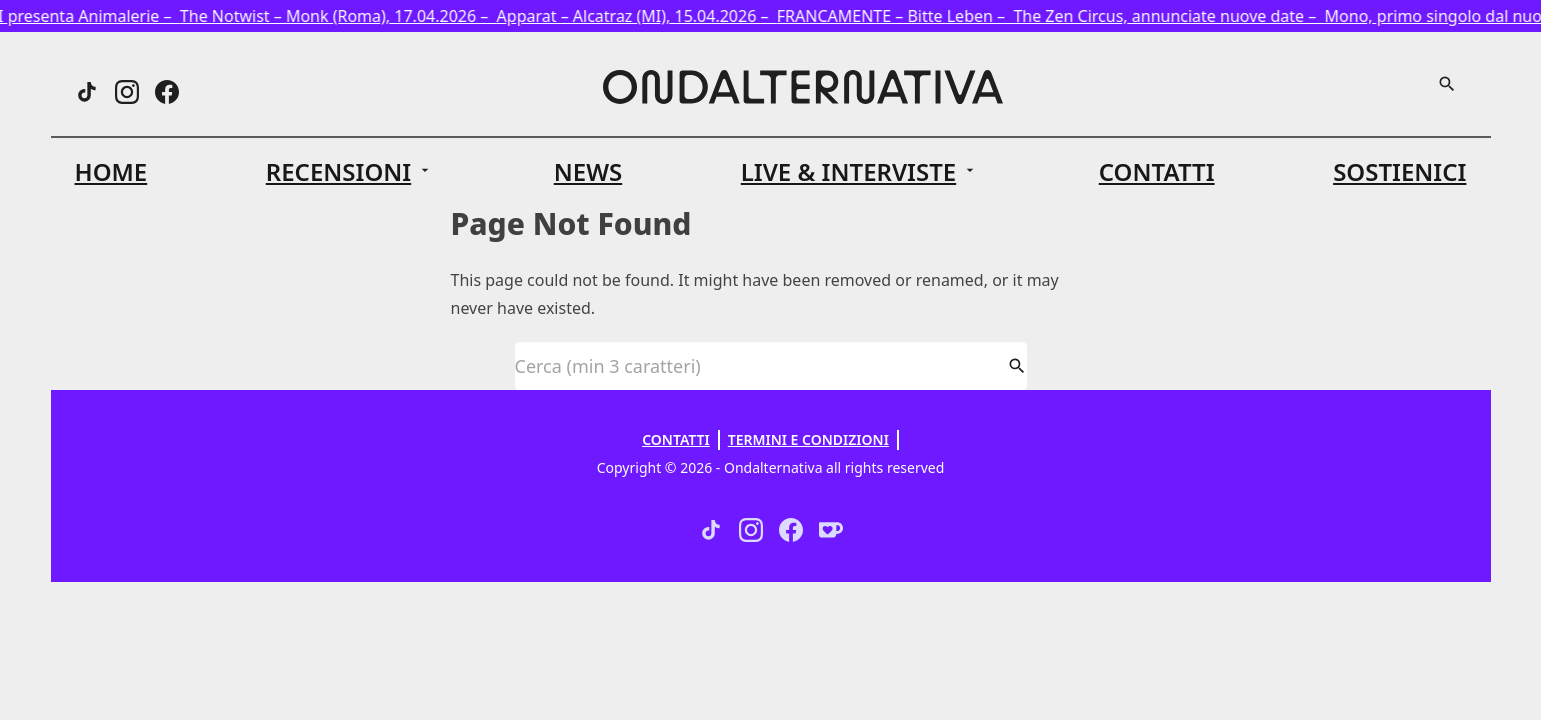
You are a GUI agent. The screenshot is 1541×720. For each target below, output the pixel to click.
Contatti (1157, 171)
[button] (350, 172)
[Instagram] (127, 92)
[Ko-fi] (831, 530)
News (588, 171)
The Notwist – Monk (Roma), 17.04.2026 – (345, 16)
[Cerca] (1447, 84)
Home (111, 171)
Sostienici (1399, 171)
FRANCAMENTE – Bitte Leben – (902, 16)
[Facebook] (167, 92)
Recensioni (338, 172)
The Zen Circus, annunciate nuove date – (1175, 16)
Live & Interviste (849, 172)
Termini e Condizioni (808, 439)
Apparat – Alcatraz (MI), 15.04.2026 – (644, 16)
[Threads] (87, 92)
